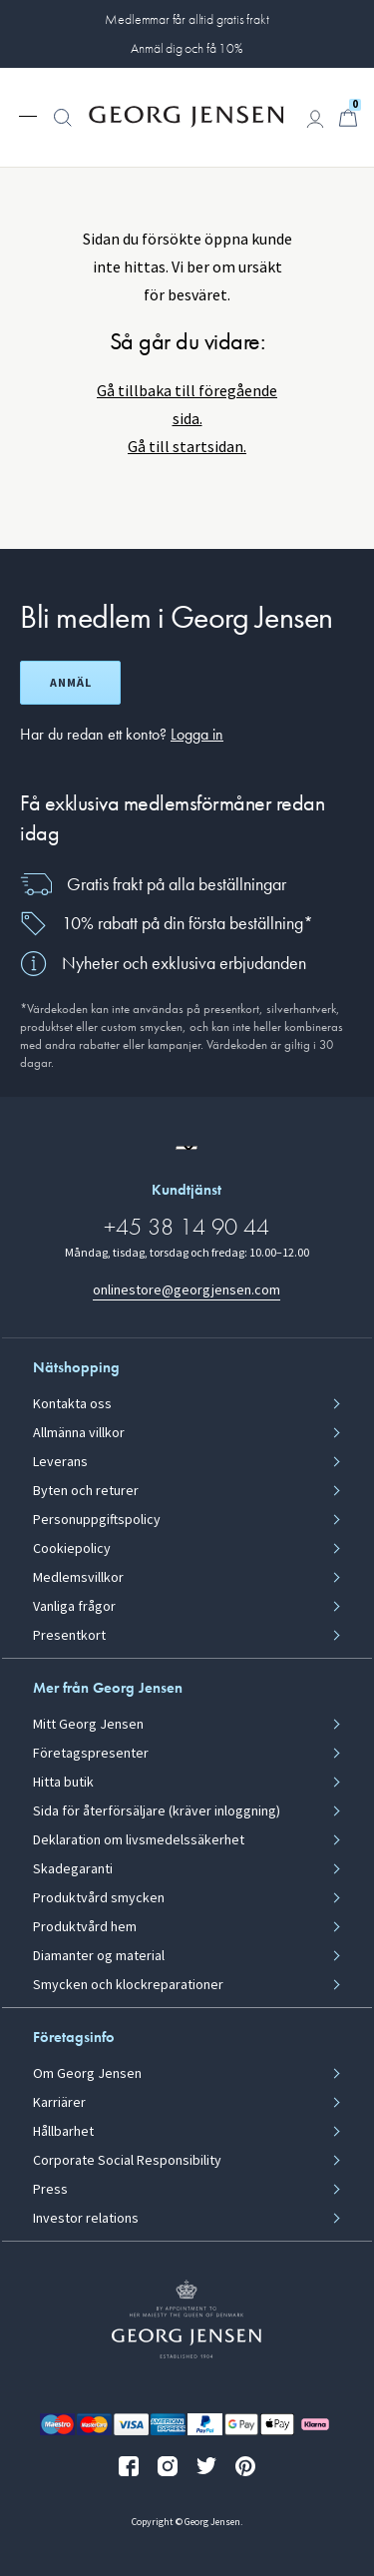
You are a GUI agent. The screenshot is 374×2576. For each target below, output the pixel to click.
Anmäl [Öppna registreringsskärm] (71, 683)
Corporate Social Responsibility (127, 2161)
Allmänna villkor (79, 1433)
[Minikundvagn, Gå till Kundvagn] (348, 118)
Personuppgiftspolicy (97, 1520)
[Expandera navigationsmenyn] (28, 115)
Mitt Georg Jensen (88, 1725)
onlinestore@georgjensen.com (186, 1290)
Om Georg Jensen (87, 2074)
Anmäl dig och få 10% (186, 48)
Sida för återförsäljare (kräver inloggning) (156, 1811)
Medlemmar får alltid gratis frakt (186, 19)
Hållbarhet (63, 2132)
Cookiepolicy (72, 1549)
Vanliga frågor (74, 1607)
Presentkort (69, 1636)
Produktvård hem (85, 1927)
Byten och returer (86, 1491)
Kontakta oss (72, 1404)
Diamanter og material (99, 1956)
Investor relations (86, 2219)
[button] (63, 128)
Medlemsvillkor (78, 1578)
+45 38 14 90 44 (186, 1226)
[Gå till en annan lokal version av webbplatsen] (186, 1148)
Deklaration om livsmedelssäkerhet (138, 1840)
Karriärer (59, 2103)
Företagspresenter (91, 1754)
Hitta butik (63, 1783)
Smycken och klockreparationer (128, 1985)
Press (50, 2190)
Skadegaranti (73, 1869)
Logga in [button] (197, 734)
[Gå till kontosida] (315, 119)
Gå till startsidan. (187, 446)
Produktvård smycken (99, 1898)
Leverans (60, 1462)
